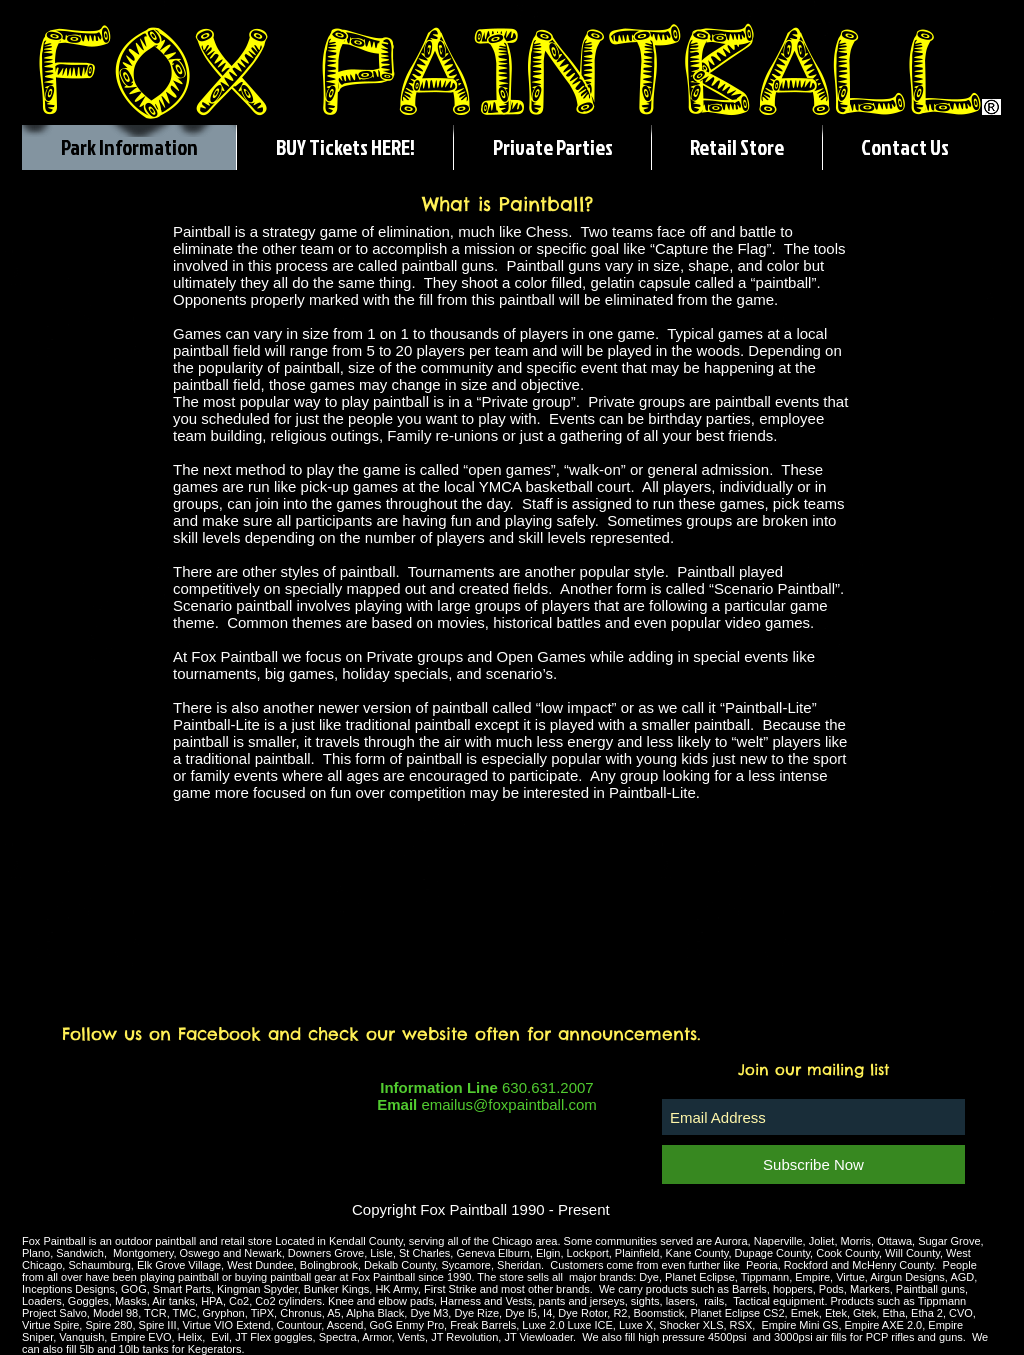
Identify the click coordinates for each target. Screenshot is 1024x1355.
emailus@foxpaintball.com (508, 1104)
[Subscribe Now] (813, 1164)
